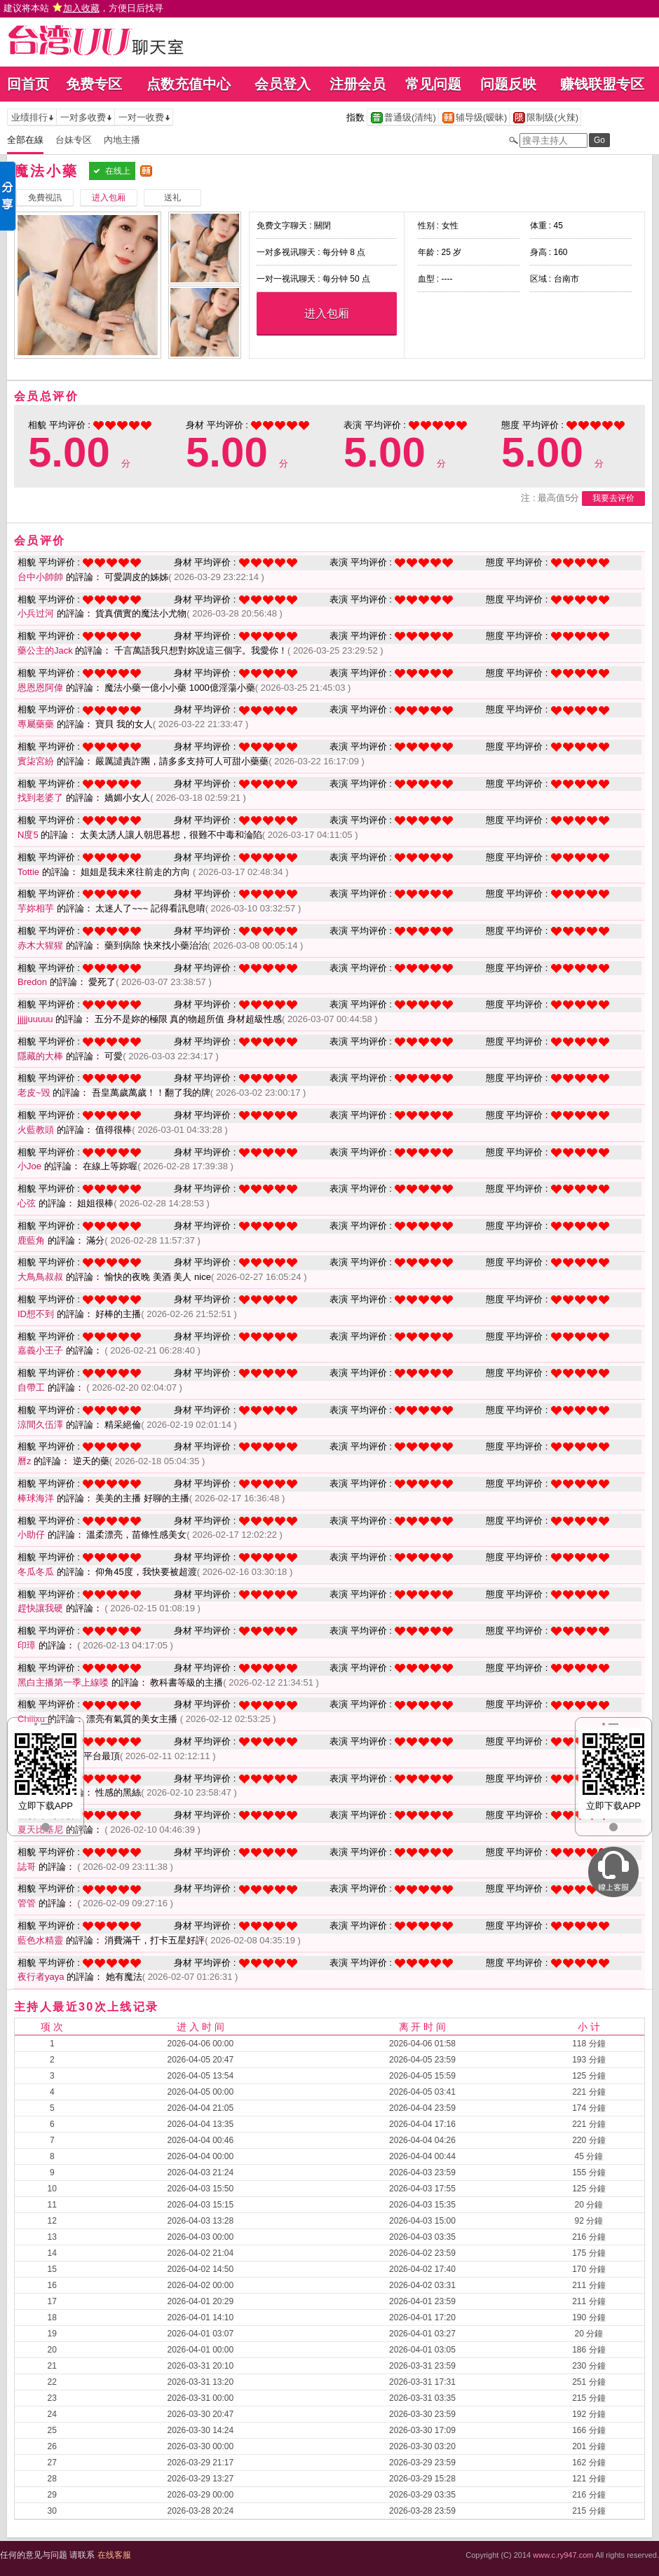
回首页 (28, 84)
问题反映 (508, 84)
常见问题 (433, 84)
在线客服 (114, 2555)
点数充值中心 (189, 84)
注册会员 (358, 84)
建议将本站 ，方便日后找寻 (83, 8)
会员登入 (282, 84)
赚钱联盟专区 (602, 84)
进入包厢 (326, 313)
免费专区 (94, 84)
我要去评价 (613, 498)
